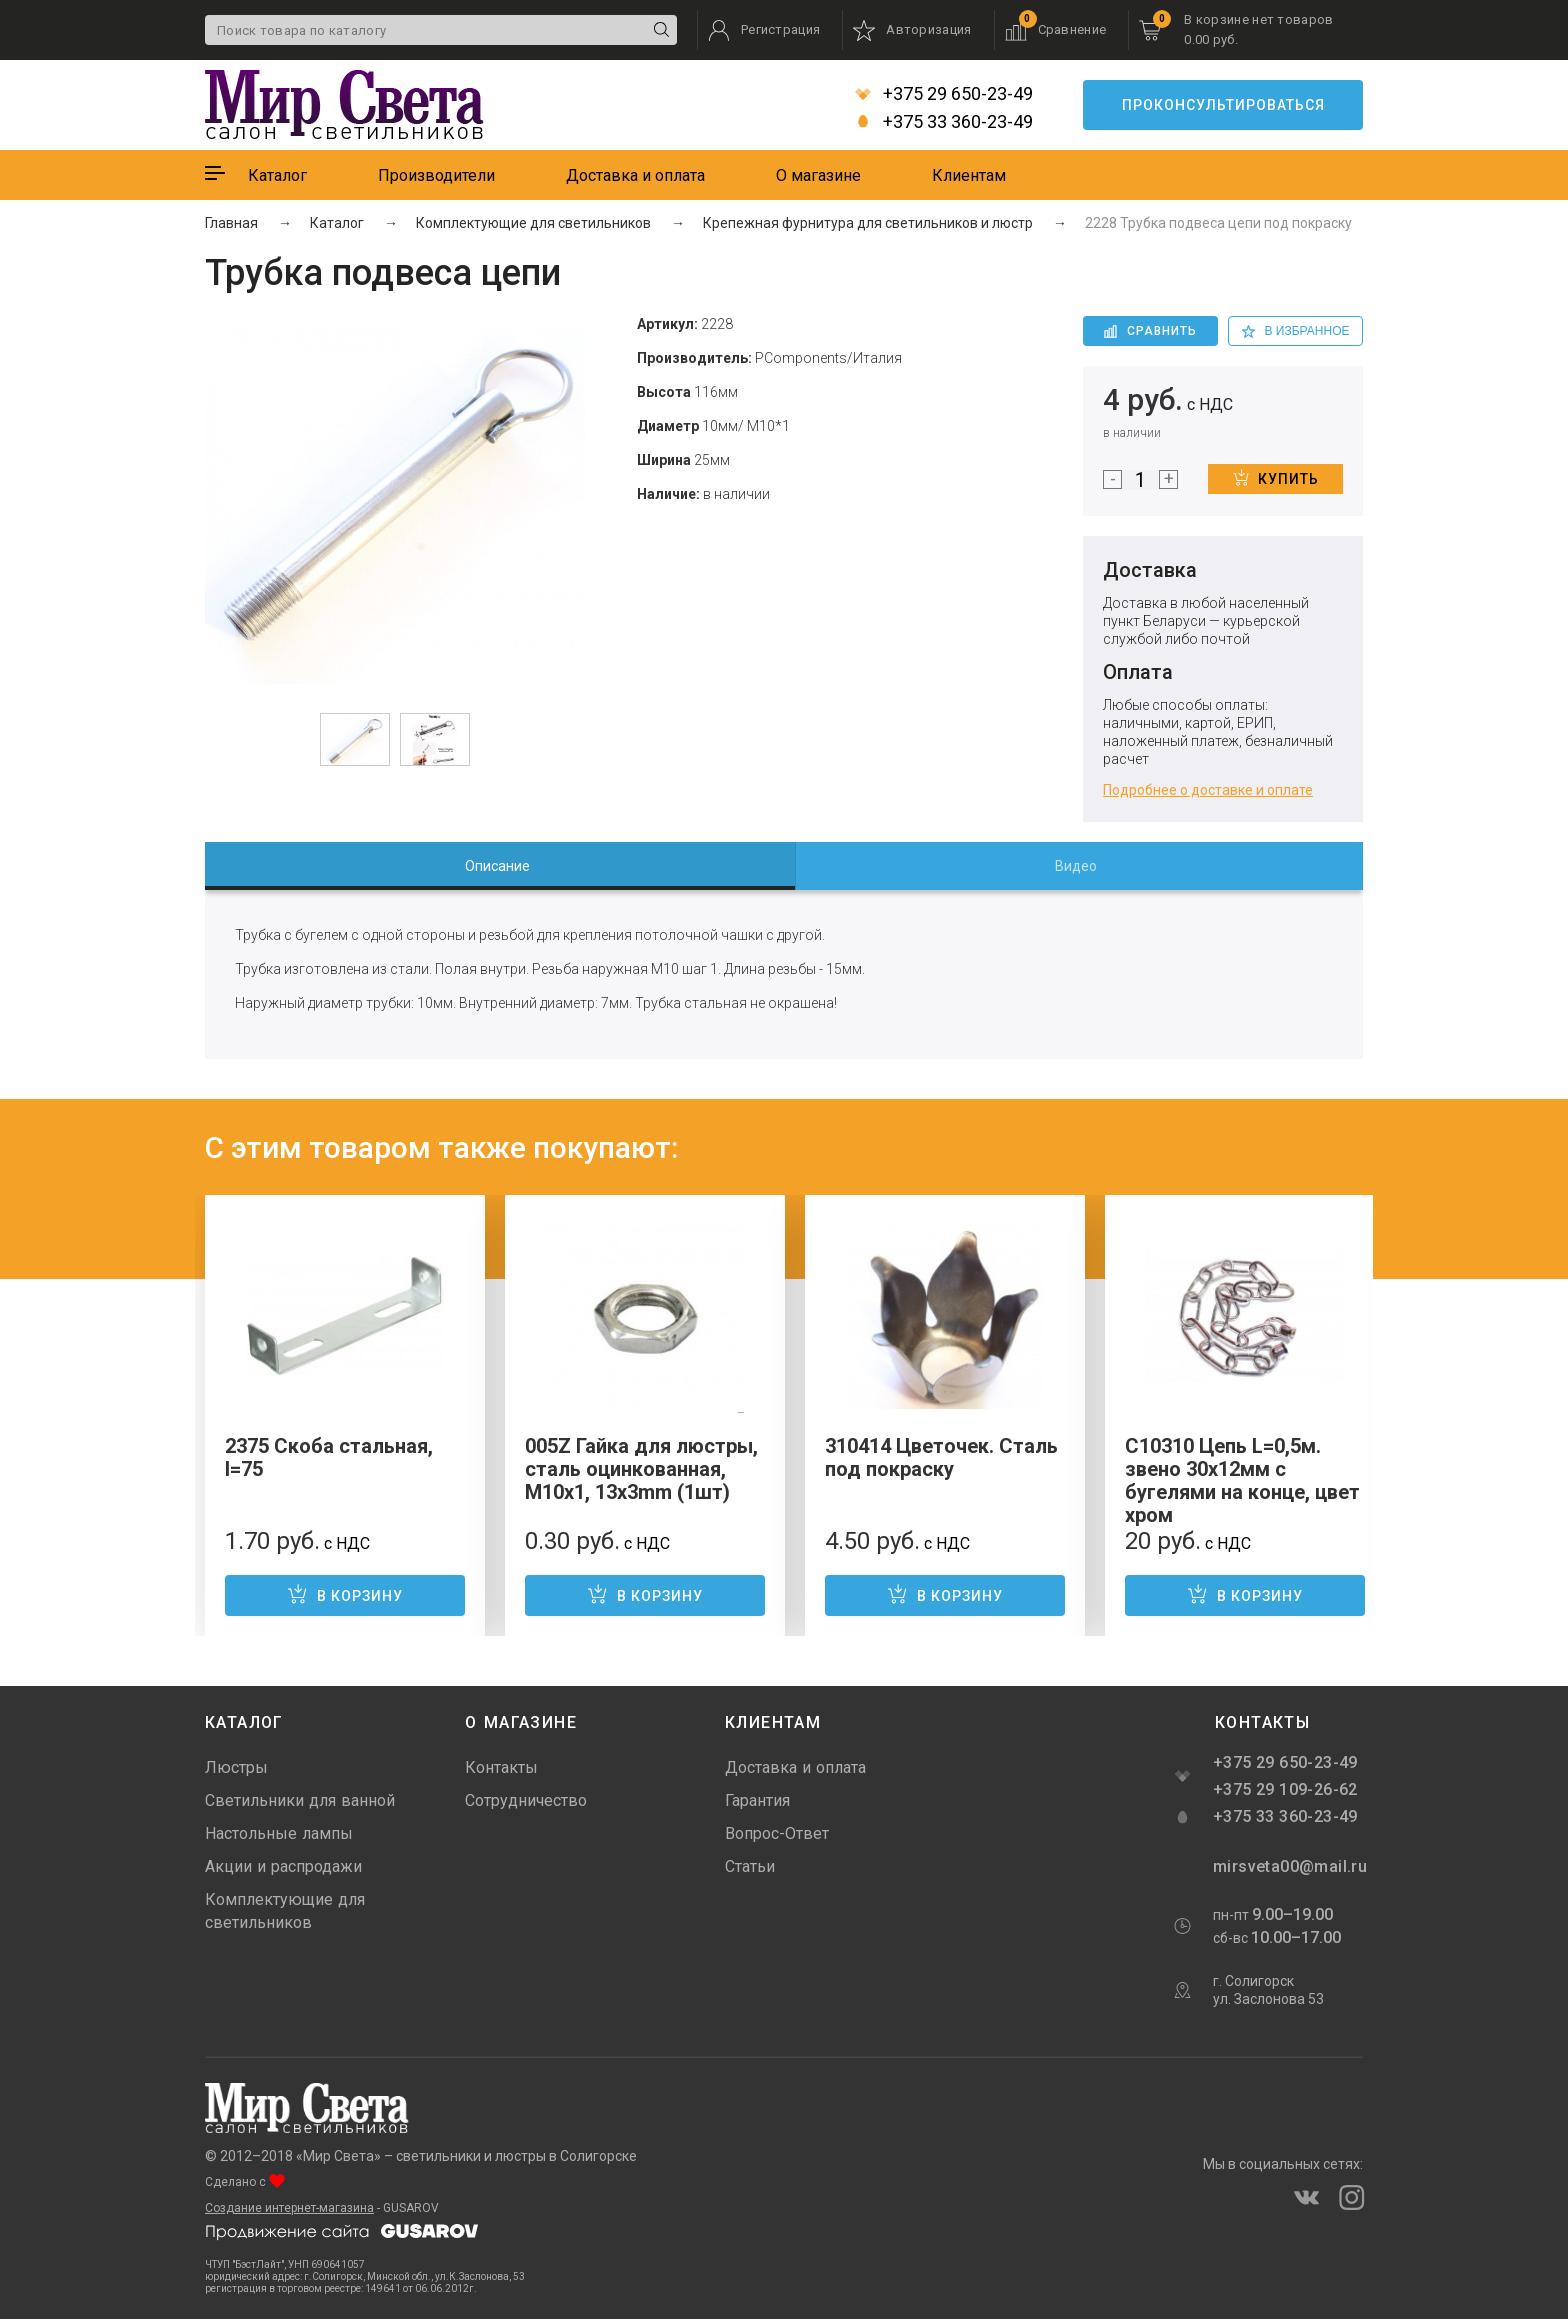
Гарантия (757, 1800)
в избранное (1296, 331)
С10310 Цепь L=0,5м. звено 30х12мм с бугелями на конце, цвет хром (1242, 1480)
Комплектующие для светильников (285, 1911)
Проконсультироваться (1223, 105)
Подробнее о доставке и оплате (1208, 790)
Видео (1076, 866)
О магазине (818, 175)
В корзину (345, 1594)
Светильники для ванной (300, 1800)
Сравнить (1150, 331)
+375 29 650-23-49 (944, 94)
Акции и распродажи (283, 1866)
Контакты (501, 1767)
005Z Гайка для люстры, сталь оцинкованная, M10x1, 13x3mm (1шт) (641, 1469)
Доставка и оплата (635, 175)
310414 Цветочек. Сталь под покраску (941, 1457)
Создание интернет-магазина (289, 2208)
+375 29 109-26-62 (1285, 1789)
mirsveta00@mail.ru (1288, 1866)
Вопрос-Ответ (777, 1833)
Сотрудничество (526, 1800)
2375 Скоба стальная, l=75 (329, 1457)
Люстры (236, 1767)
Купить (1276, 478)
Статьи (750, 1866)
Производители (436, 175)
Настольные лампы (279, 1833)
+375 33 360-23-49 (944, 122)
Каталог (277, 175)
